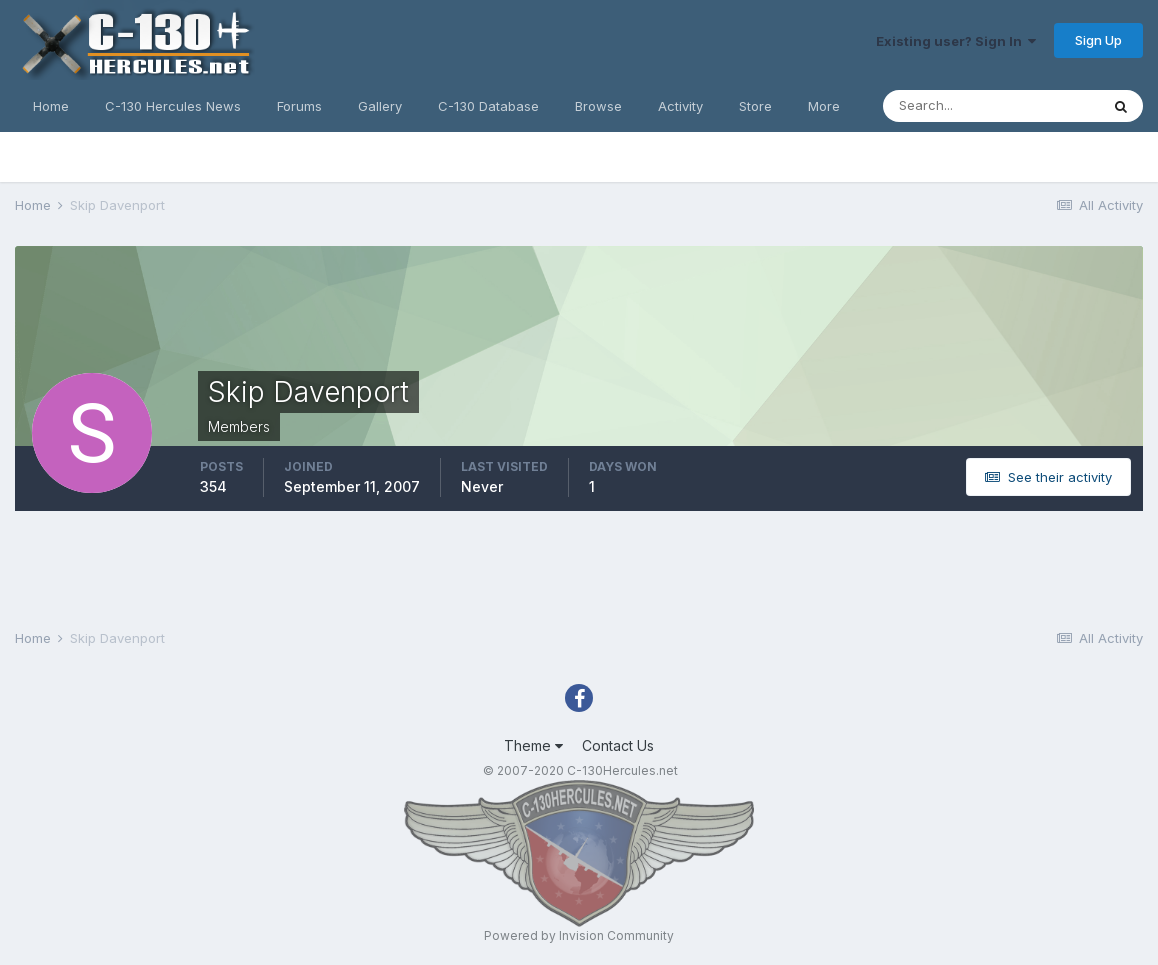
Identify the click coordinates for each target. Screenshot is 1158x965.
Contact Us (618, 745)
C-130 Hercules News (173, 106)
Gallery (380, 106)
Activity (680, 106)
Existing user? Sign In (956, 41)
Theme (533, 745)
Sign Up (1098, 40)
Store (755, 106)
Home (51, 106)
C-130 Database (488, 106)
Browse (598, 106)
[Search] (991, 106)
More (824, 106)
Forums (299, 106)
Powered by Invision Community (579, 935)
